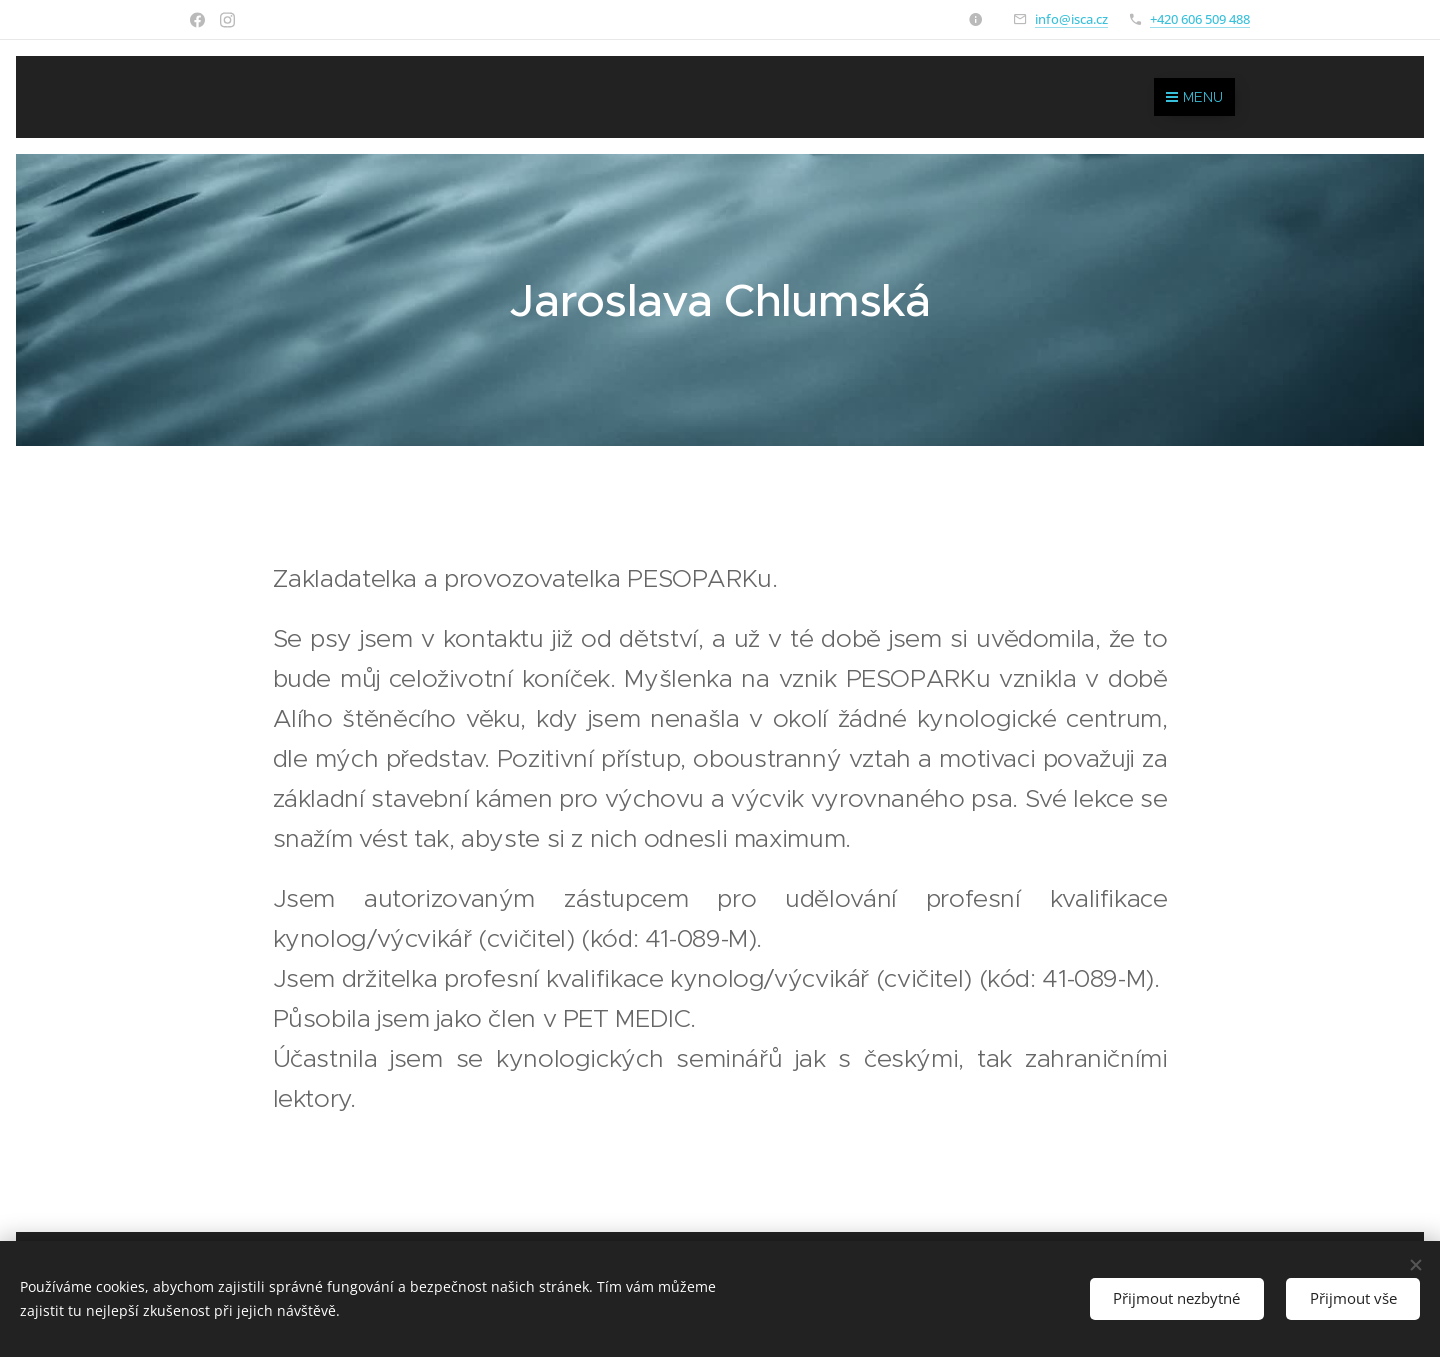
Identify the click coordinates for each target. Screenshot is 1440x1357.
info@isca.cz (1071, 19)
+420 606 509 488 (1200, 19)
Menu (1194, 97)
